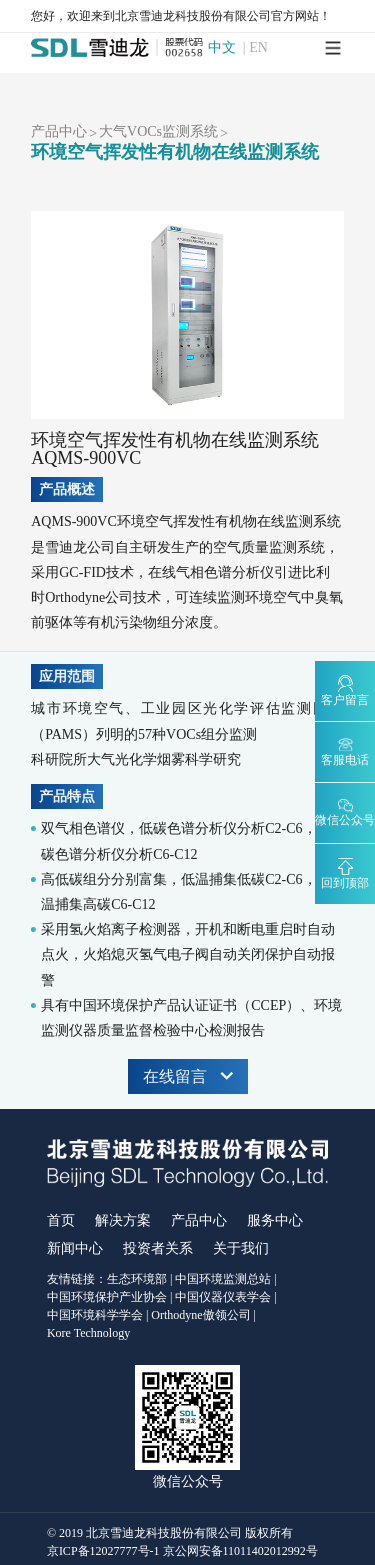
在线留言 (188, 1076)
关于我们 (241, 1248)
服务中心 (275, 1220)
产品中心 (59, 132)
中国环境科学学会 (95, 1315)
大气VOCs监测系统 (158, 132)
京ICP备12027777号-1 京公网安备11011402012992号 (182, 1551)
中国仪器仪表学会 (223, 1297)
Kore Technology (88, 1333)
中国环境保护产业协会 (107, 1297)
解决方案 (123, 1220)
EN (258, 48)
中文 (222, 48)
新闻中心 (75, 1248)
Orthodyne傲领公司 (200, 1315)
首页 (61, 1220)
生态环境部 (137, 1279)
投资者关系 (158, 1248)
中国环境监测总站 (223, 1279)
